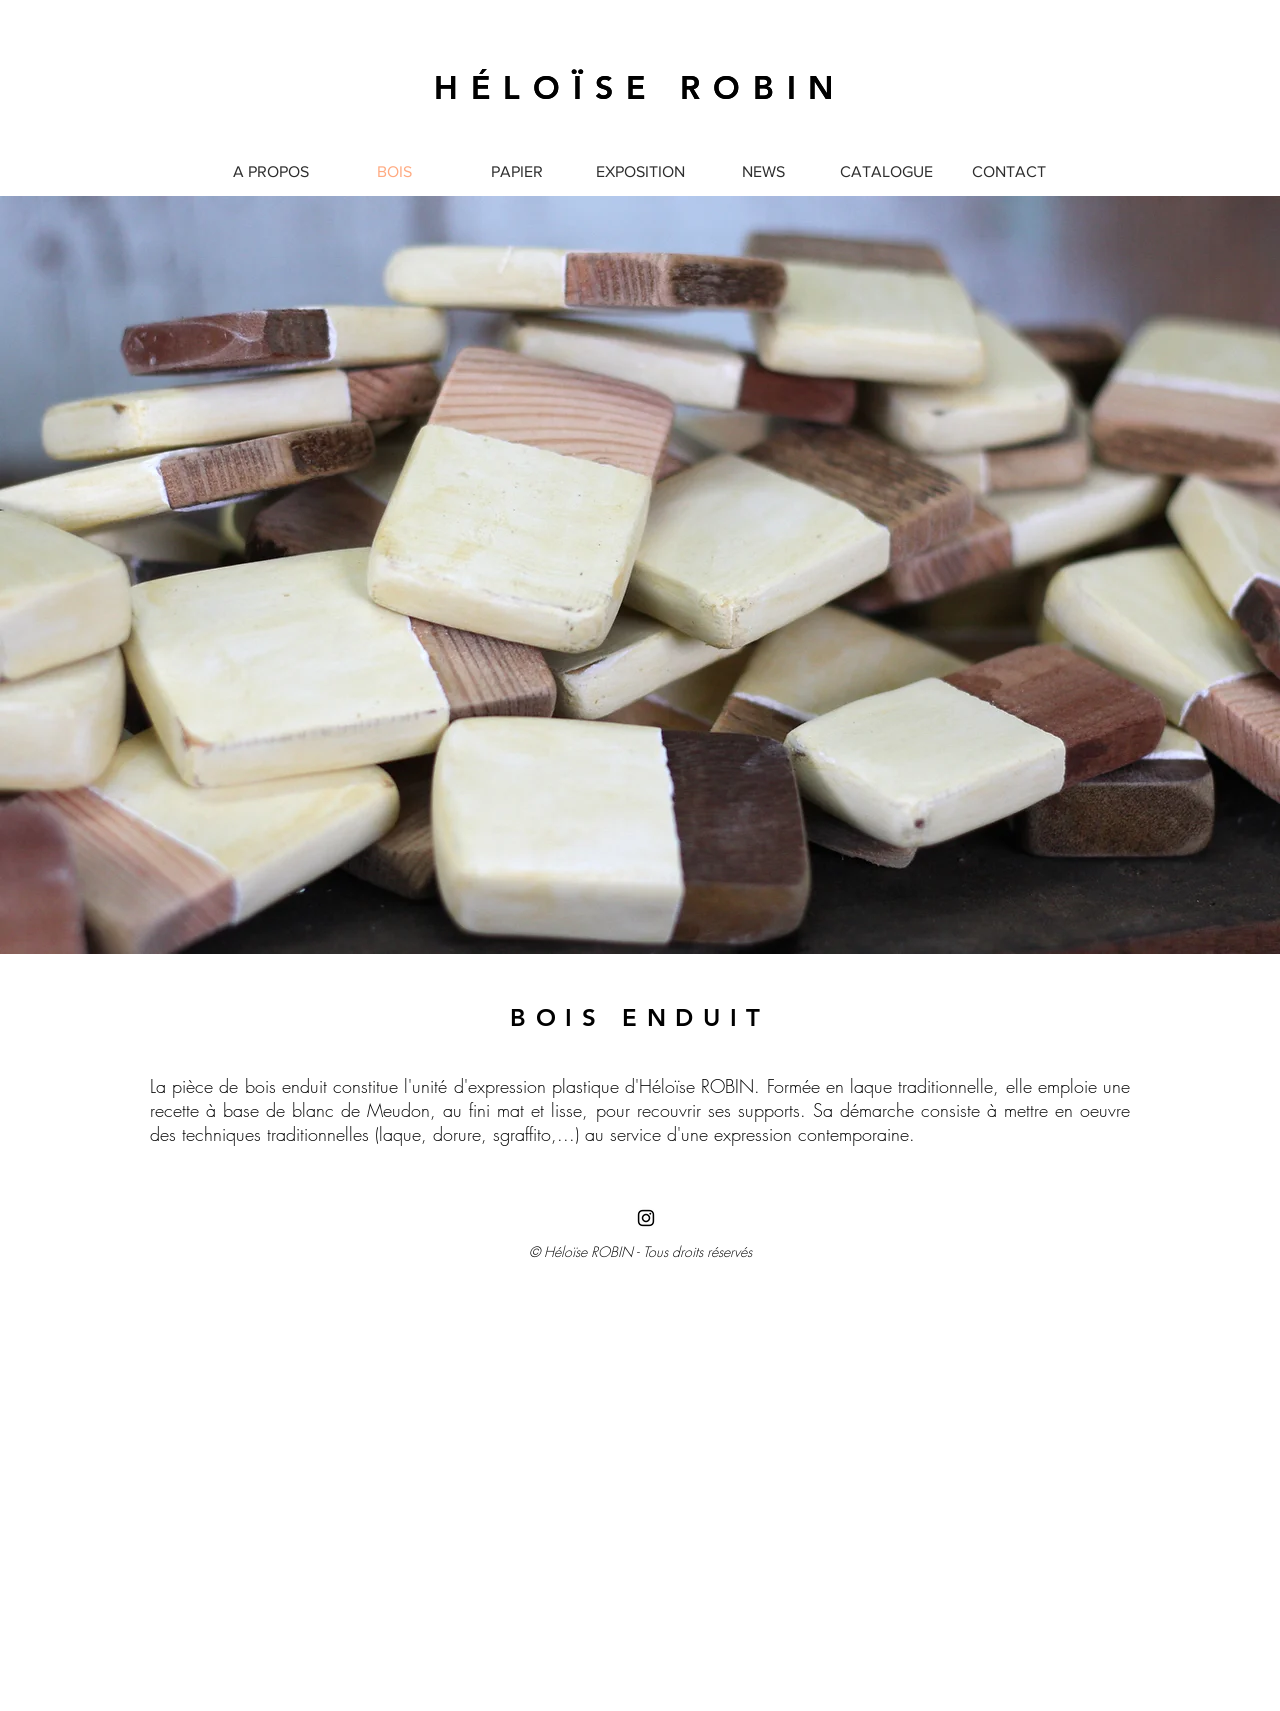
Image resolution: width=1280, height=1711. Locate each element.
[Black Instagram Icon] (646, 1218)
